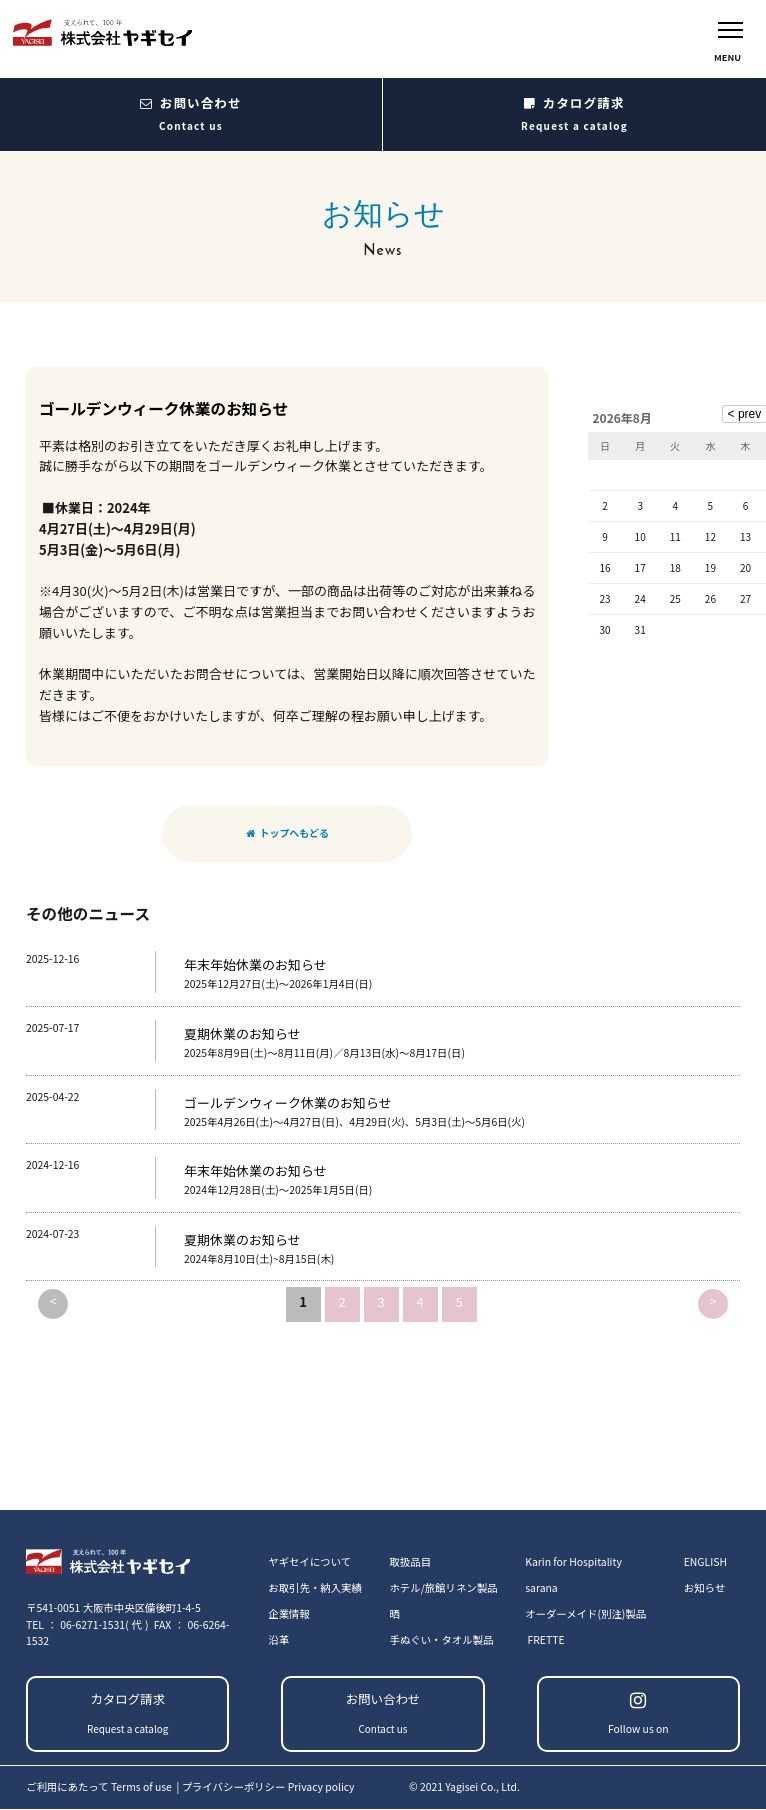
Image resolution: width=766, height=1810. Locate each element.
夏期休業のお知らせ (242, 1036)
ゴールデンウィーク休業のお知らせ (288, 1105)
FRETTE (546, 1639)
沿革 (278, 1639)
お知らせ (704, 1587)
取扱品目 (410, 1561)
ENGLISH (705, 1561)
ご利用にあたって (100, 1786)
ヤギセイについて (309, 1561)
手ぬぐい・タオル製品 (441, 1639)
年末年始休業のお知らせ (255, 968)
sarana (541, 1587)
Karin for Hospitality (573, 1561)
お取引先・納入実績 (315, 1587)
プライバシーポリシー (268, 1786)
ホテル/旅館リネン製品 (443, 1587)
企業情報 (289, 1613)
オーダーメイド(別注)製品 (585, 1613)
